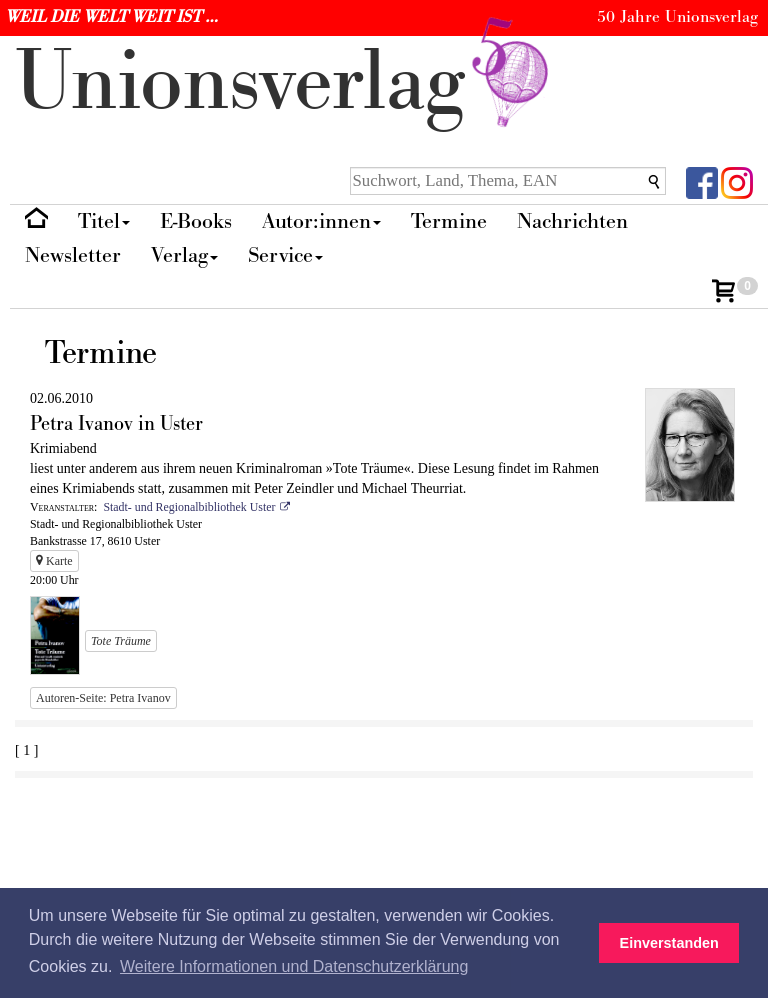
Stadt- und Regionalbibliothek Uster (189, 507)
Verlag (184, 255)
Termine (449, 221)
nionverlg (286, 82)
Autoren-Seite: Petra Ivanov (103, 698)
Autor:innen (321, 221)
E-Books (196, 221)
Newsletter (73, 255)
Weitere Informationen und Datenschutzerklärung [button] (294, 966)
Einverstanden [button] (669, 943)
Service (285, 255)
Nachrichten (572, 221)
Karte (54, 561)
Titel (104, 221)
